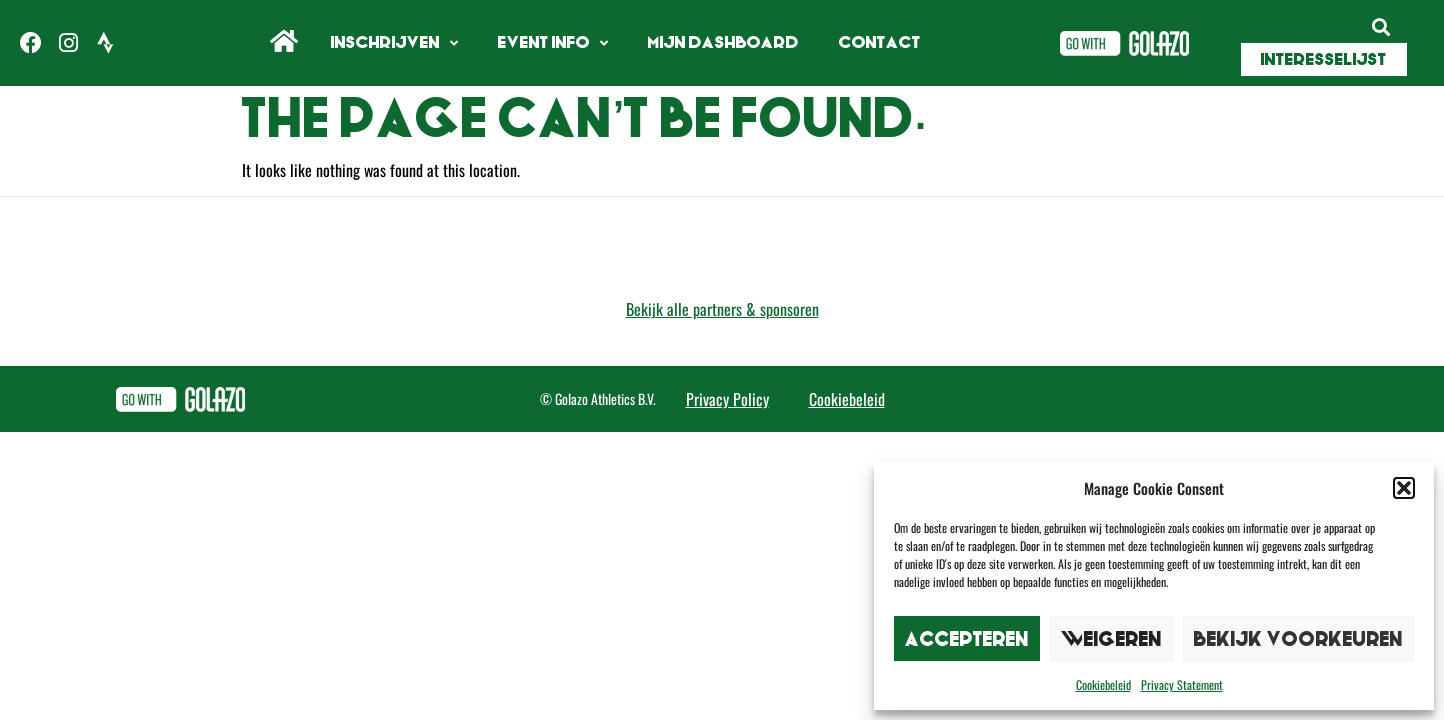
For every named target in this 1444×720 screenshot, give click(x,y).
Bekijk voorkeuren (1298, 638)
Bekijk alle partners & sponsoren (722, 309)
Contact (880, 42)
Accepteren (967, 638)
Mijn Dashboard (723, 42)
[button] (1404, 488)
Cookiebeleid (1103, 684)
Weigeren (1111, 638)
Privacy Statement (1182, 684)
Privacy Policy (727, 399)
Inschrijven (394, 43)
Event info (553, 43)
